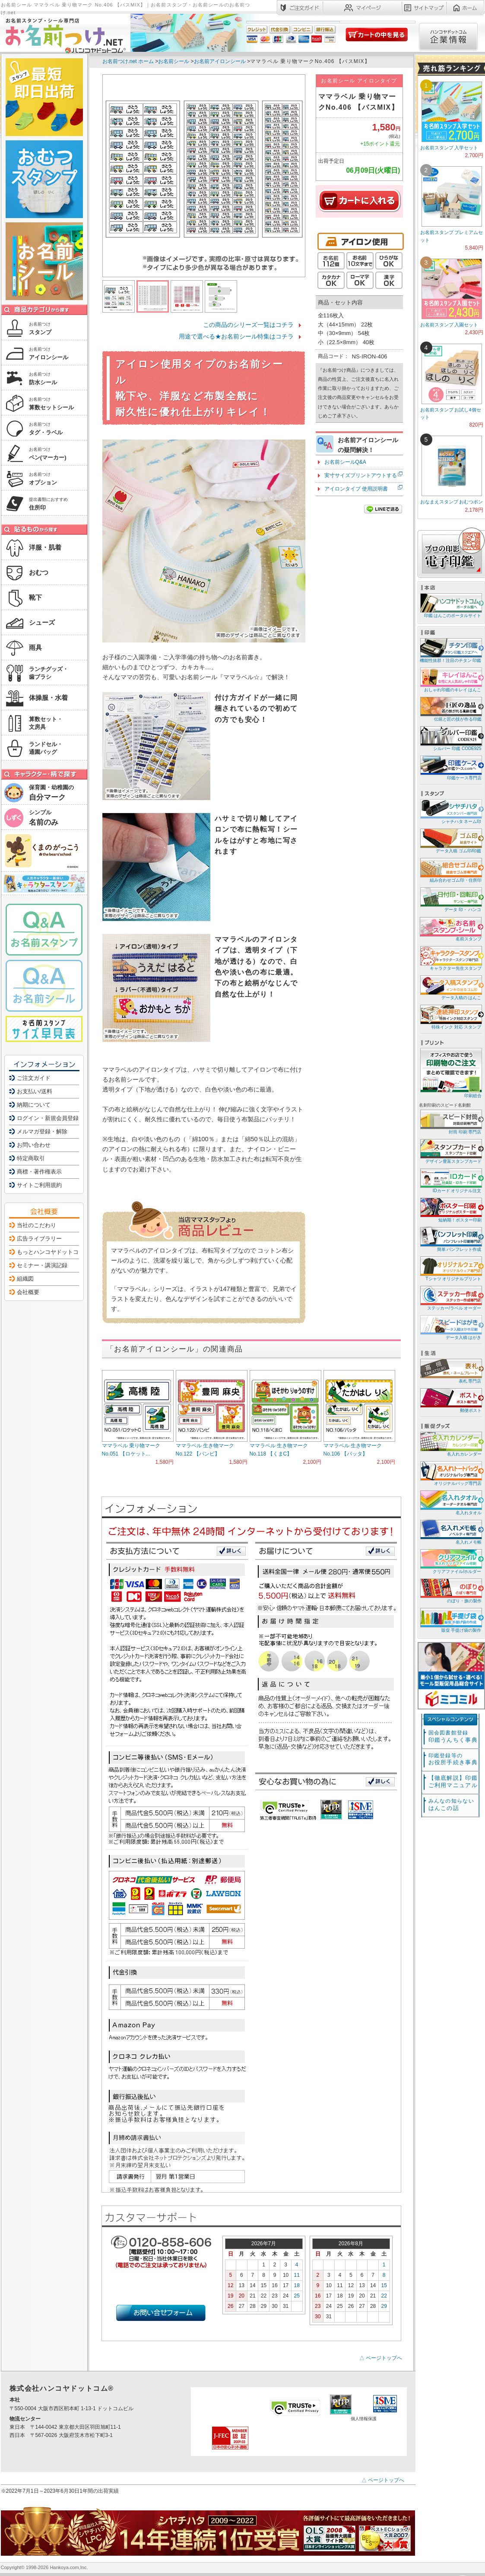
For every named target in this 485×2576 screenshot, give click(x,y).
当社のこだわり (36, 1225)
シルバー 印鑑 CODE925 (450, 738)
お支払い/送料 (34, 1091)
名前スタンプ (450, 928)
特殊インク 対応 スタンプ (450, 1016)
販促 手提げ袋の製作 (450, 1620)
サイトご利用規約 (39, 1185)
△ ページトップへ (380, 2358)
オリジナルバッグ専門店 (450, 1473)
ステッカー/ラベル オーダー (450, 1297)
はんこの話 (451, 1804)
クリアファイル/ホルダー (450, 1561)
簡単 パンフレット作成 (450, 1239)
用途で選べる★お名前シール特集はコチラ (236, 336)
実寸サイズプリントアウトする (360, 475)
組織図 (25, 1278)
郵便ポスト (450, 1400)
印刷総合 (451, 1073)
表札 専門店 (450, 1370)
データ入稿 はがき (450, 1327)
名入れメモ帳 (450, 1531)
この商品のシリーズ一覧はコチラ (248, 324)
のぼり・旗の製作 (450, 1590)
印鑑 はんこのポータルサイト (450, 605)
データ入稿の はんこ (450, 987)
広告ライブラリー (39, 1238)
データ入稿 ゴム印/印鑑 (450, 840)
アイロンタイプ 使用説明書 (356, 489)
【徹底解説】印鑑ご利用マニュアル (453, 1781)
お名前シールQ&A (345, 462)
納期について (34, 1104)
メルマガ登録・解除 (42, 1131)
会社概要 (28, 1292)
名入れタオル (450, 1502)
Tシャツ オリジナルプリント (450, 1268)
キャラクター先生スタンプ (450, 958)
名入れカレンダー (450, 1443)
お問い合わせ (34, 1145)
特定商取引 (31, 1158)
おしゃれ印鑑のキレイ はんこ (450, 679)
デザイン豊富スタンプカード (450, 1151)
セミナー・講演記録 (42, 1265)
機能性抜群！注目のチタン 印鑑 (450, 650)
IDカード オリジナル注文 (450, 1180)
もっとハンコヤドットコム (50, 1252)
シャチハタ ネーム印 (450, 811)
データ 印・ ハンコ (450, 899)
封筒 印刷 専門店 (450, 1121)
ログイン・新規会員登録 (48, 1118)
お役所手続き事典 (453, 1759)
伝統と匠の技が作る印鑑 (450, 709)
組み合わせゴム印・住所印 (450, 870)
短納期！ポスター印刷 (450, 1209)
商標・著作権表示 (39, 1171)
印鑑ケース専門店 (450, 767)
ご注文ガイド (34, 1078)
